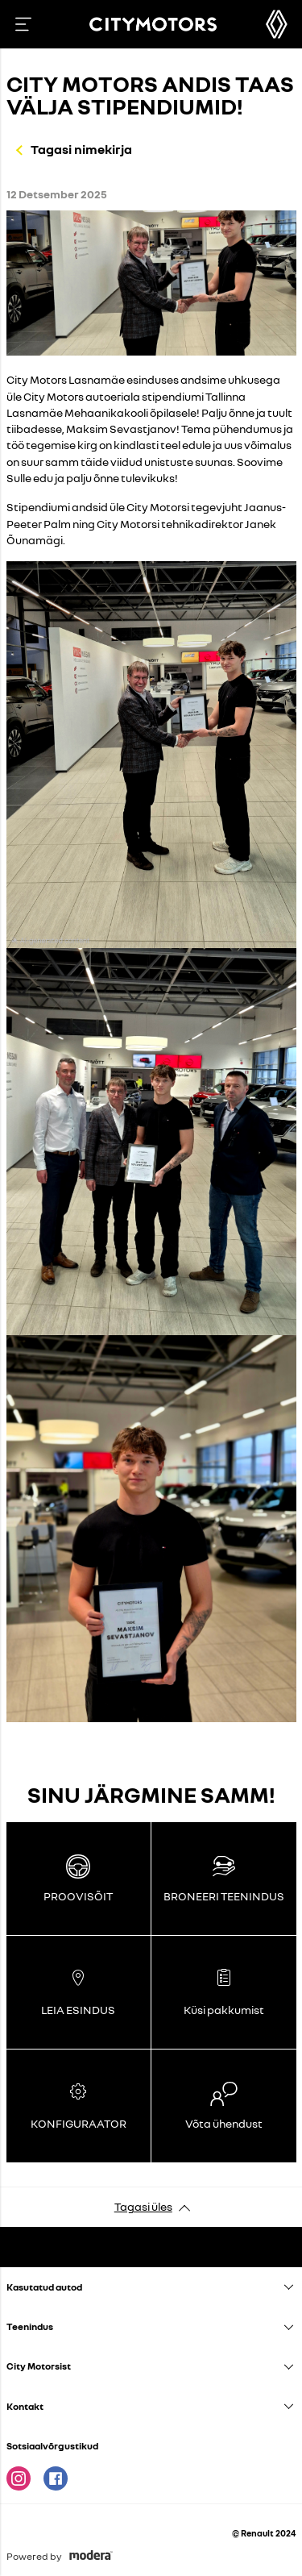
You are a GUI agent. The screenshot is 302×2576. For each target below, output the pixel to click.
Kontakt (24, 2406)
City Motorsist (38, 2366)
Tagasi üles (143, 2206)
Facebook (55, 2478)
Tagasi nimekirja (81, 149)
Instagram (18, 2478)
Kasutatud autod (44, 2287)
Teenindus (29, 2326)
